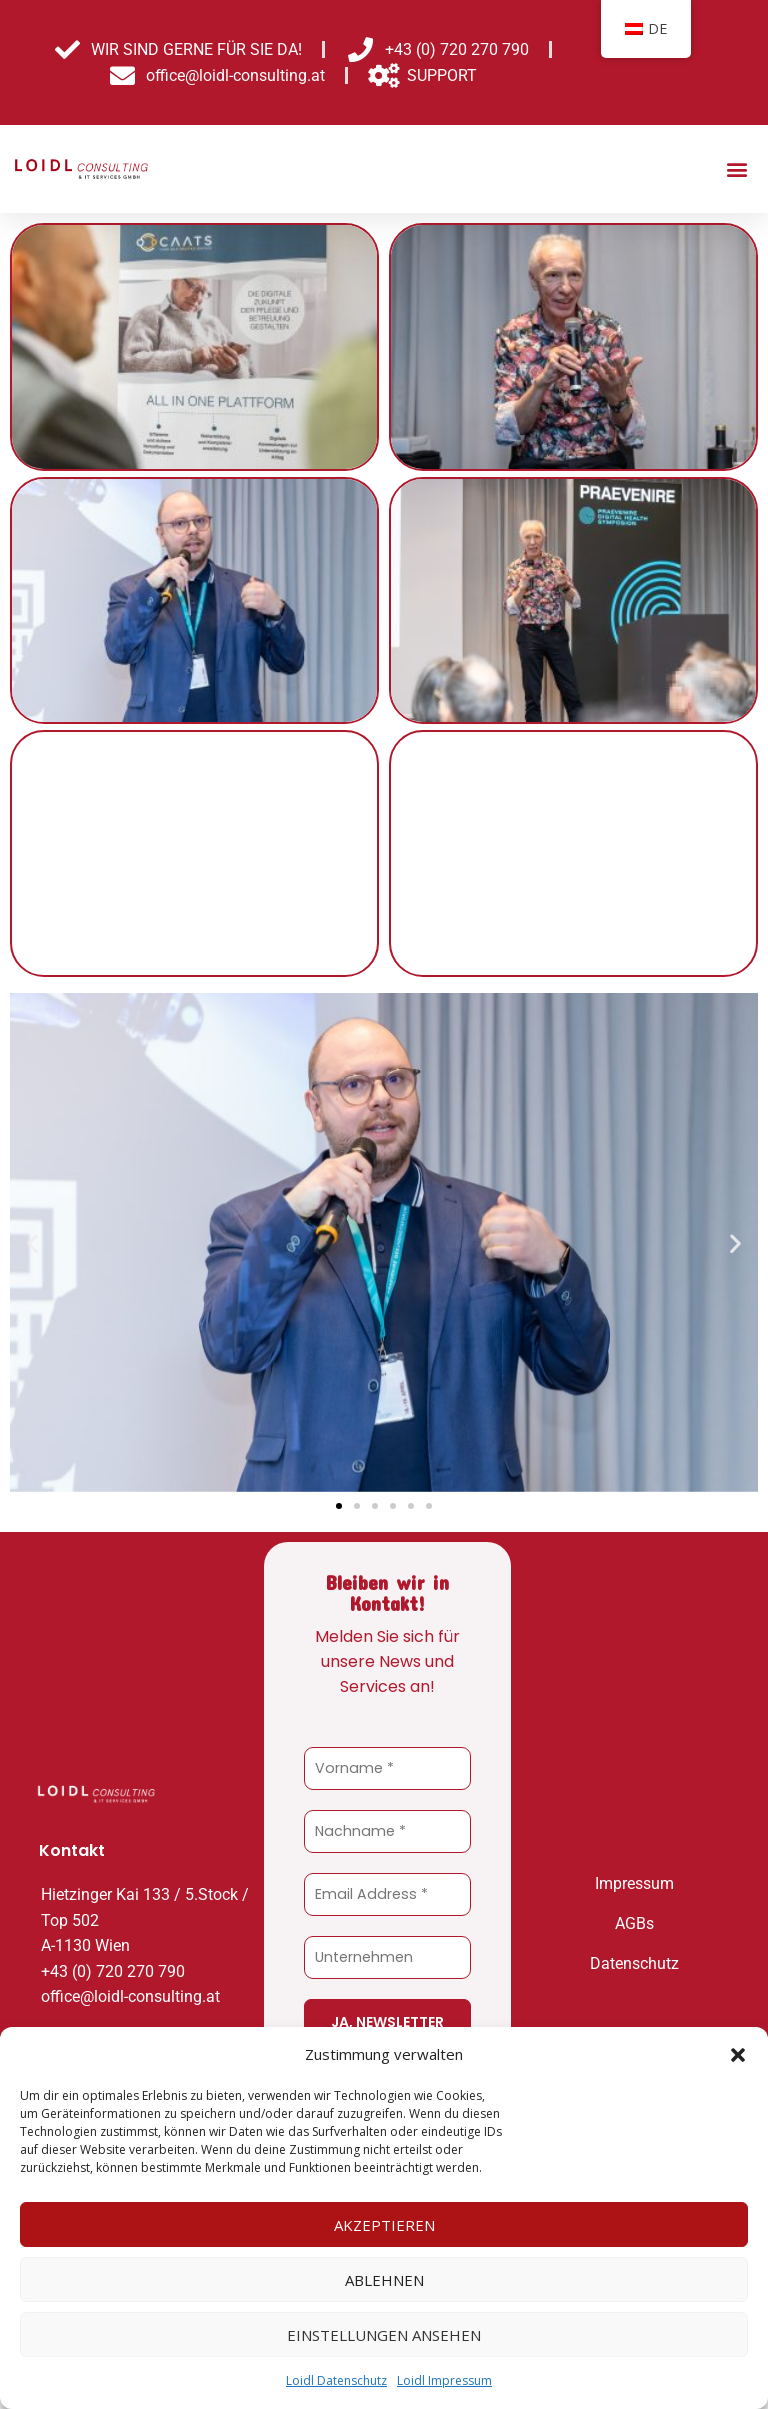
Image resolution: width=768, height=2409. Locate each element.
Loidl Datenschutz (336, 2380)
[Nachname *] (387, 1831)
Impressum (634, 1881)
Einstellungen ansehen (384, 2335)
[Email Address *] (387, 1894)
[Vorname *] (387, 1768)
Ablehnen (384, 2280)
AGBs (634, 1921)
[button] (738, 2055)
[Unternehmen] (387, 1957)
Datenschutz (634, 1961)
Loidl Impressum (444, 2380)
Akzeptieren (384, 2225)
